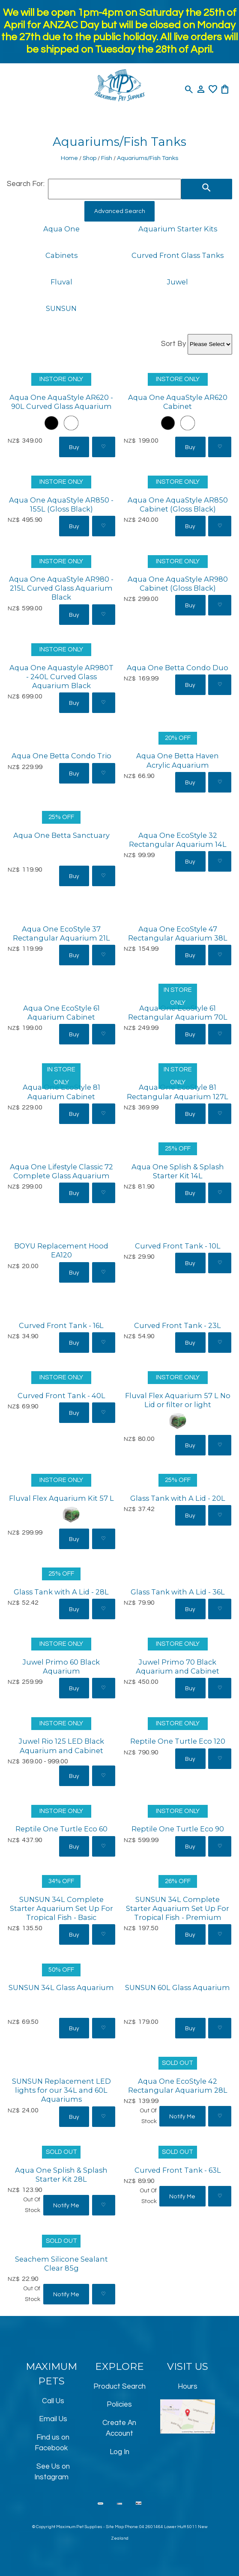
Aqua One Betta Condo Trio (61, 755)
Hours (187, 2386)
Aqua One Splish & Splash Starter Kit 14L (177, 1171)
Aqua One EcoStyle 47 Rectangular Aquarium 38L (177, 933)
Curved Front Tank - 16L (61, 1325)
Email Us (53, 2419)
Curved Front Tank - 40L (61, 1395)
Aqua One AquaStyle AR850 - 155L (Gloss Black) (61, 504)
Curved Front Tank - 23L (177, 1325)
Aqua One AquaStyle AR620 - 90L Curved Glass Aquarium (61, 402)
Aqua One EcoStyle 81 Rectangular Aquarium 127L (177, 1091)
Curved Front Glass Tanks (177, 255)
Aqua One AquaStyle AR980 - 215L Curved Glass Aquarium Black (61, 588)
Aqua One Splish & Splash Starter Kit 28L (61, 2174)
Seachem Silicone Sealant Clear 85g (61, 2263)
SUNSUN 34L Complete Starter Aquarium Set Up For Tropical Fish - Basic (61, 1908)
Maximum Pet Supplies (79, 2527)
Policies (119, 2404)
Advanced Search (119, 211)
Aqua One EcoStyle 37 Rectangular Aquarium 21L (61, 933)
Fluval (61, 282)
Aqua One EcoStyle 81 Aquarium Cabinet (61, 1091)
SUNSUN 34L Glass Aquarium (61, 1987)
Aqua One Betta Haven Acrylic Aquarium (177, 760)
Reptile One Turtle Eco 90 (177, 1829)
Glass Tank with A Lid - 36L (178, 1592)
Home (69, 158)
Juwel (177, 282)
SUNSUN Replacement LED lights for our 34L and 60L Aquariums (61, 2090)
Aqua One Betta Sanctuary (61, 835)
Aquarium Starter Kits (177, 229)
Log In (119, 2452)
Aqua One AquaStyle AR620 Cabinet (177, 402)
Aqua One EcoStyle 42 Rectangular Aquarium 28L (177, 2085)
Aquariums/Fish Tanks (147, 158)
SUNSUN (61, 308)
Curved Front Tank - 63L (177, 2170)
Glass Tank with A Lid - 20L (177, 1498)
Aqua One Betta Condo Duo (177, 667)
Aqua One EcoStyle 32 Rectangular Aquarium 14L (178, 840)
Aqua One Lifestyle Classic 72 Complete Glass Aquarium (61, 1171)
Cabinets (61, 255)
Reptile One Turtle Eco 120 (177, 1741)
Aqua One (61, 229)
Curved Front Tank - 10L (178, 1246)
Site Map (115, 2527)
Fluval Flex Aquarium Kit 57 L (61, 1498)
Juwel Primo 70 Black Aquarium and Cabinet (177, 1666)
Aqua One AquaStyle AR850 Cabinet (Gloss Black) (178, 504)
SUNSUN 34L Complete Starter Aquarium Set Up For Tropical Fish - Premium (177, 1908)
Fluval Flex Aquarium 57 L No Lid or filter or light (177, 1400)
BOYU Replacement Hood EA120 (61, 1250)
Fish (106, 158)
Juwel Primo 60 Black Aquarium (61, 1666)
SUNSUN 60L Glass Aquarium (177, 1987)
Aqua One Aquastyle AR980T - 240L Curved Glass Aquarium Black (61, 676)
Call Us (53, 2401)
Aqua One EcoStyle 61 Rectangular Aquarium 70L (177, 1012)
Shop (89, 158)
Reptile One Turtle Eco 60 (61, 1829)
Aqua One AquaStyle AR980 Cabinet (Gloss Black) (178, 583)
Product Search (119, 2386)
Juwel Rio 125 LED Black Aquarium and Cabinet (61, 1745)
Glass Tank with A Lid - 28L (61, 1592)
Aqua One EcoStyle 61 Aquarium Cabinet (61, 1012)
